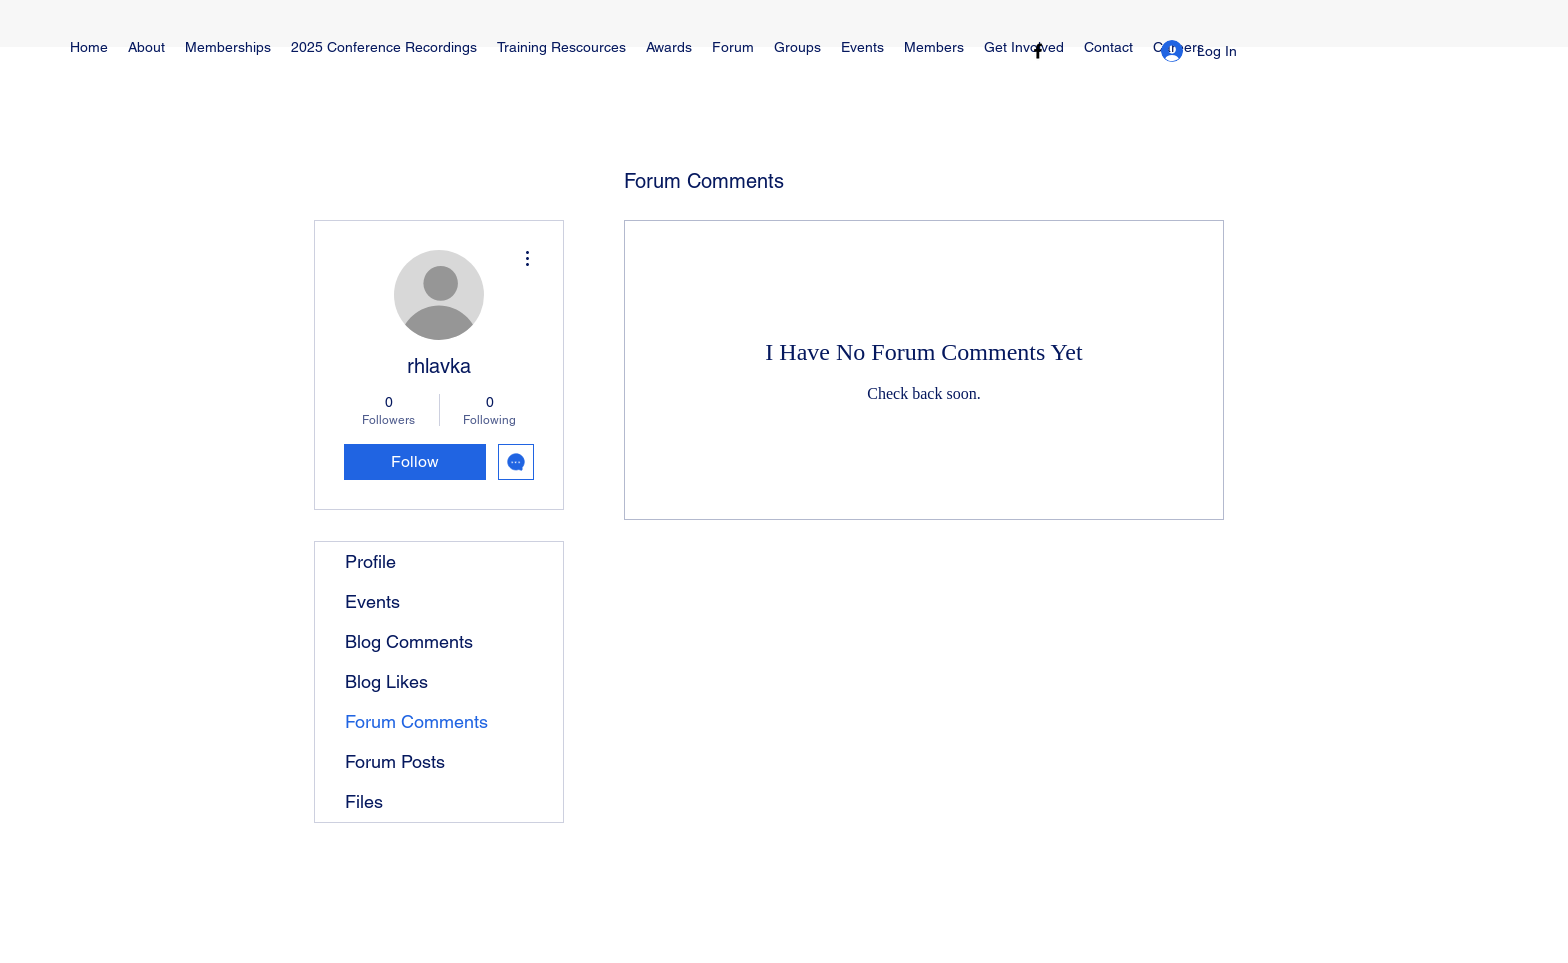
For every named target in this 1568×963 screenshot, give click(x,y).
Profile (370, 561)
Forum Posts (395, 761)
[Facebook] (1038, 51)
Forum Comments (416, 721)
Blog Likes (386, 681)
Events (372, 601)
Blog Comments (409, 641)
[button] (561, 47)
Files (364, 801)
